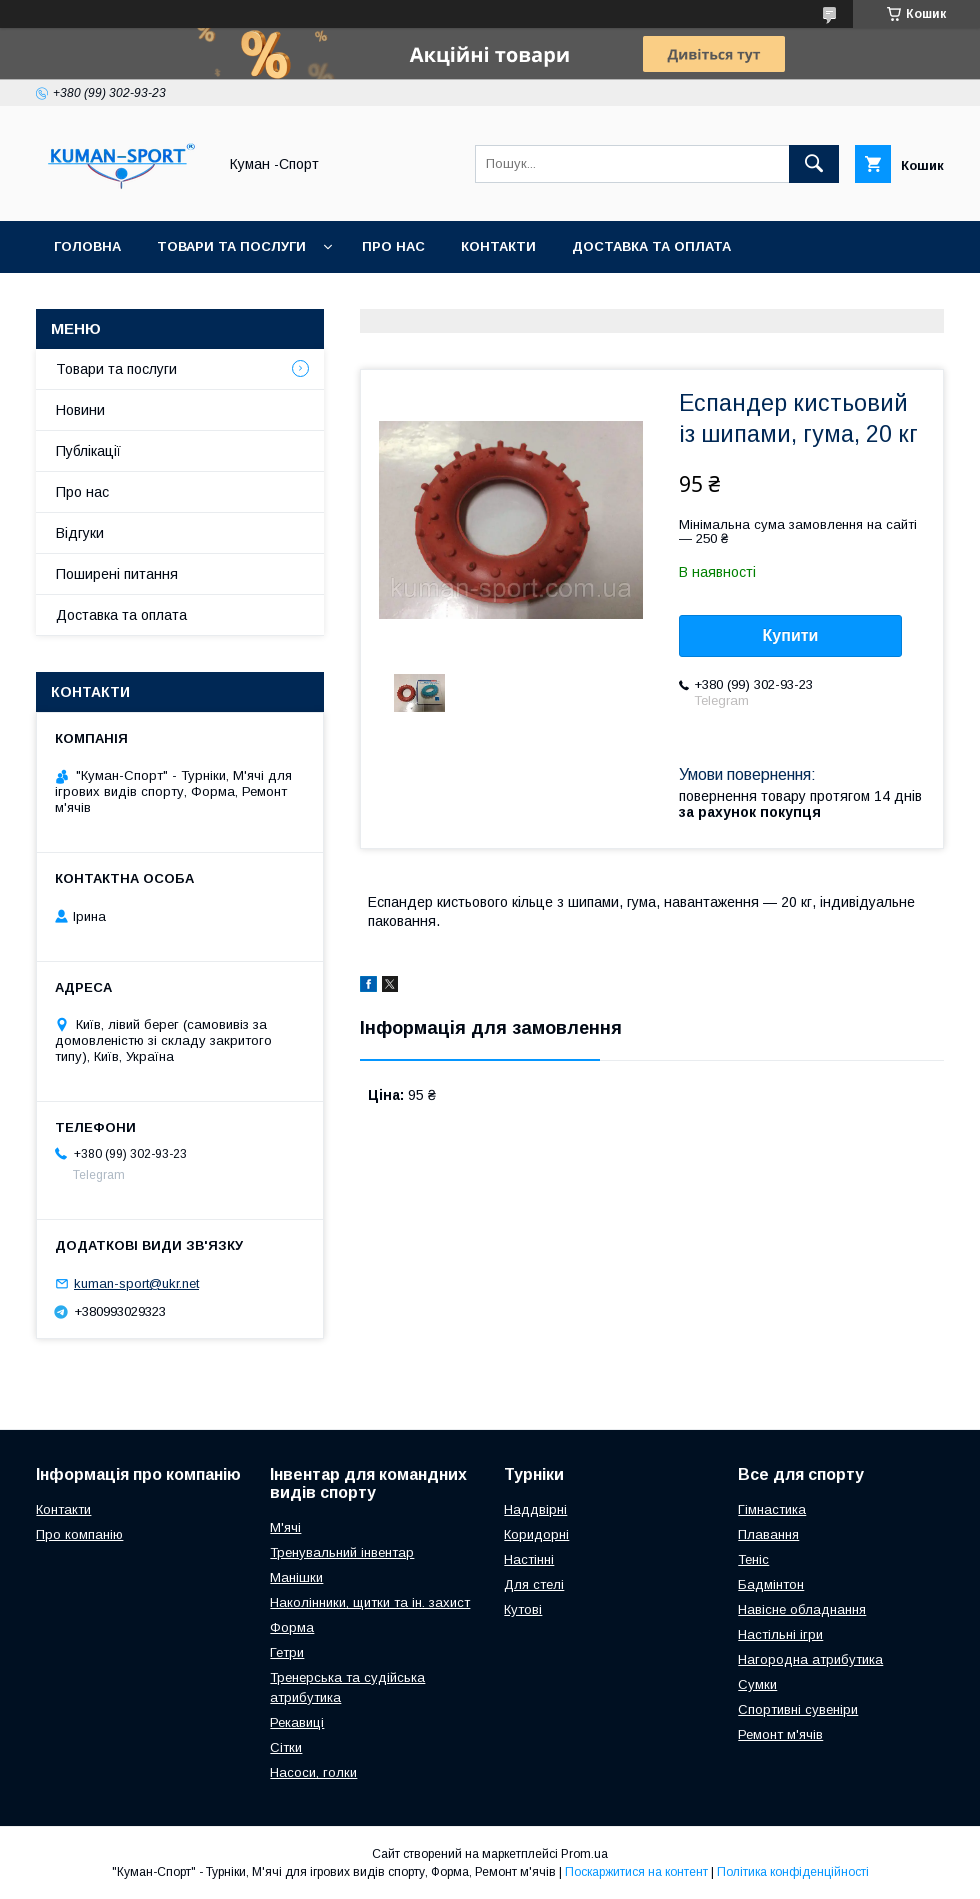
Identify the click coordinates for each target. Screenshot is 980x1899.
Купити (791, 635)
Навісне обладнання (802, 1609)
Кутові (523, 1609)
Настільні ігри (780, 1634)
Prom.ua (584, 1854)
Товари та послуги (231, 246)
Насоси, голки (313, 1772)
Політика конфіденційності (793, 1872)
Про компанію (79, 1534)
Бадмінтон (771, 1584)
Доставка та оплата (651, 246)
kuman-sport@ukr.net (136, 1283)
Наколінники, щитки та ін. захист (370, 1602)
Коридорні (536, 1534)
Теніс (753, 1559)
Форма (292, 1627)
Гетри (287, 1652)
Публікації (88, 451)
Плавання (768, 1534)
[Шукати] (814, 164)
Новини (80, 410)
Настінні (529, 1559)
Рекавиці (297, 1722)
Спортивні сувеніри (798, 1709)
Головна (87, 246)
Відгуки (80, 533)
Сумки (757, 1684)
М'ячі (285, 1527)
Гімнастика (772, 1509)
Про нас (393, 246)
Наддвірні (535, 1509)
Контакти (498, 246)
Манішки (296, 1577)
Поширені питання (117, 574)
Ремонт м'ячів (780, 1734)
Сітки (286, 1747)
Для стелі (534, 1584)
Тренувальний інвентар (342, 1552)
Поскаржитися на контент (636, 1872)
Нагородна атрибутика (810, 1659)
